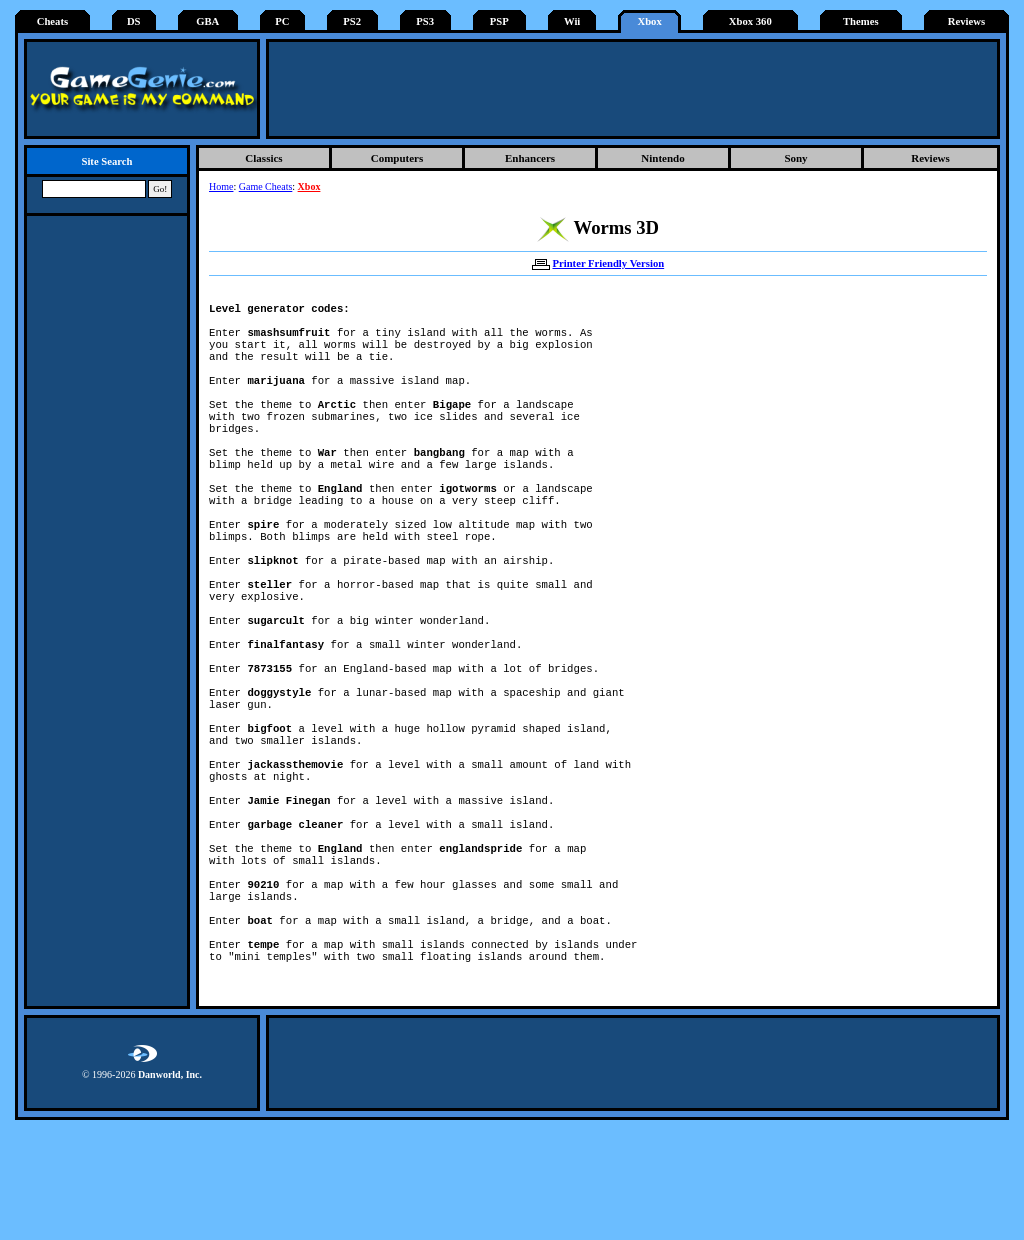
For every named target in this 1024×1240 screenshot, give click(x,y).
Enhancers (530, 158)
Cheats (52, 21)
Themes (861, 21)
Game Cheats (266, 186)
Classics (263, 158)
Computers (397, 158)
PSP (499, 21)
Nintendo (662, 158)
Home (221, 186)
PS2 (352, 21)
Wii (572, 21)
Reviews (966, 21)
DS (134, 21)
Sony (795, 158)
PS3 (425, 21)
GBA (207, 21)
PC (282, 21)
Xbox (649, 21)
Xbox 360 (750, 21)
